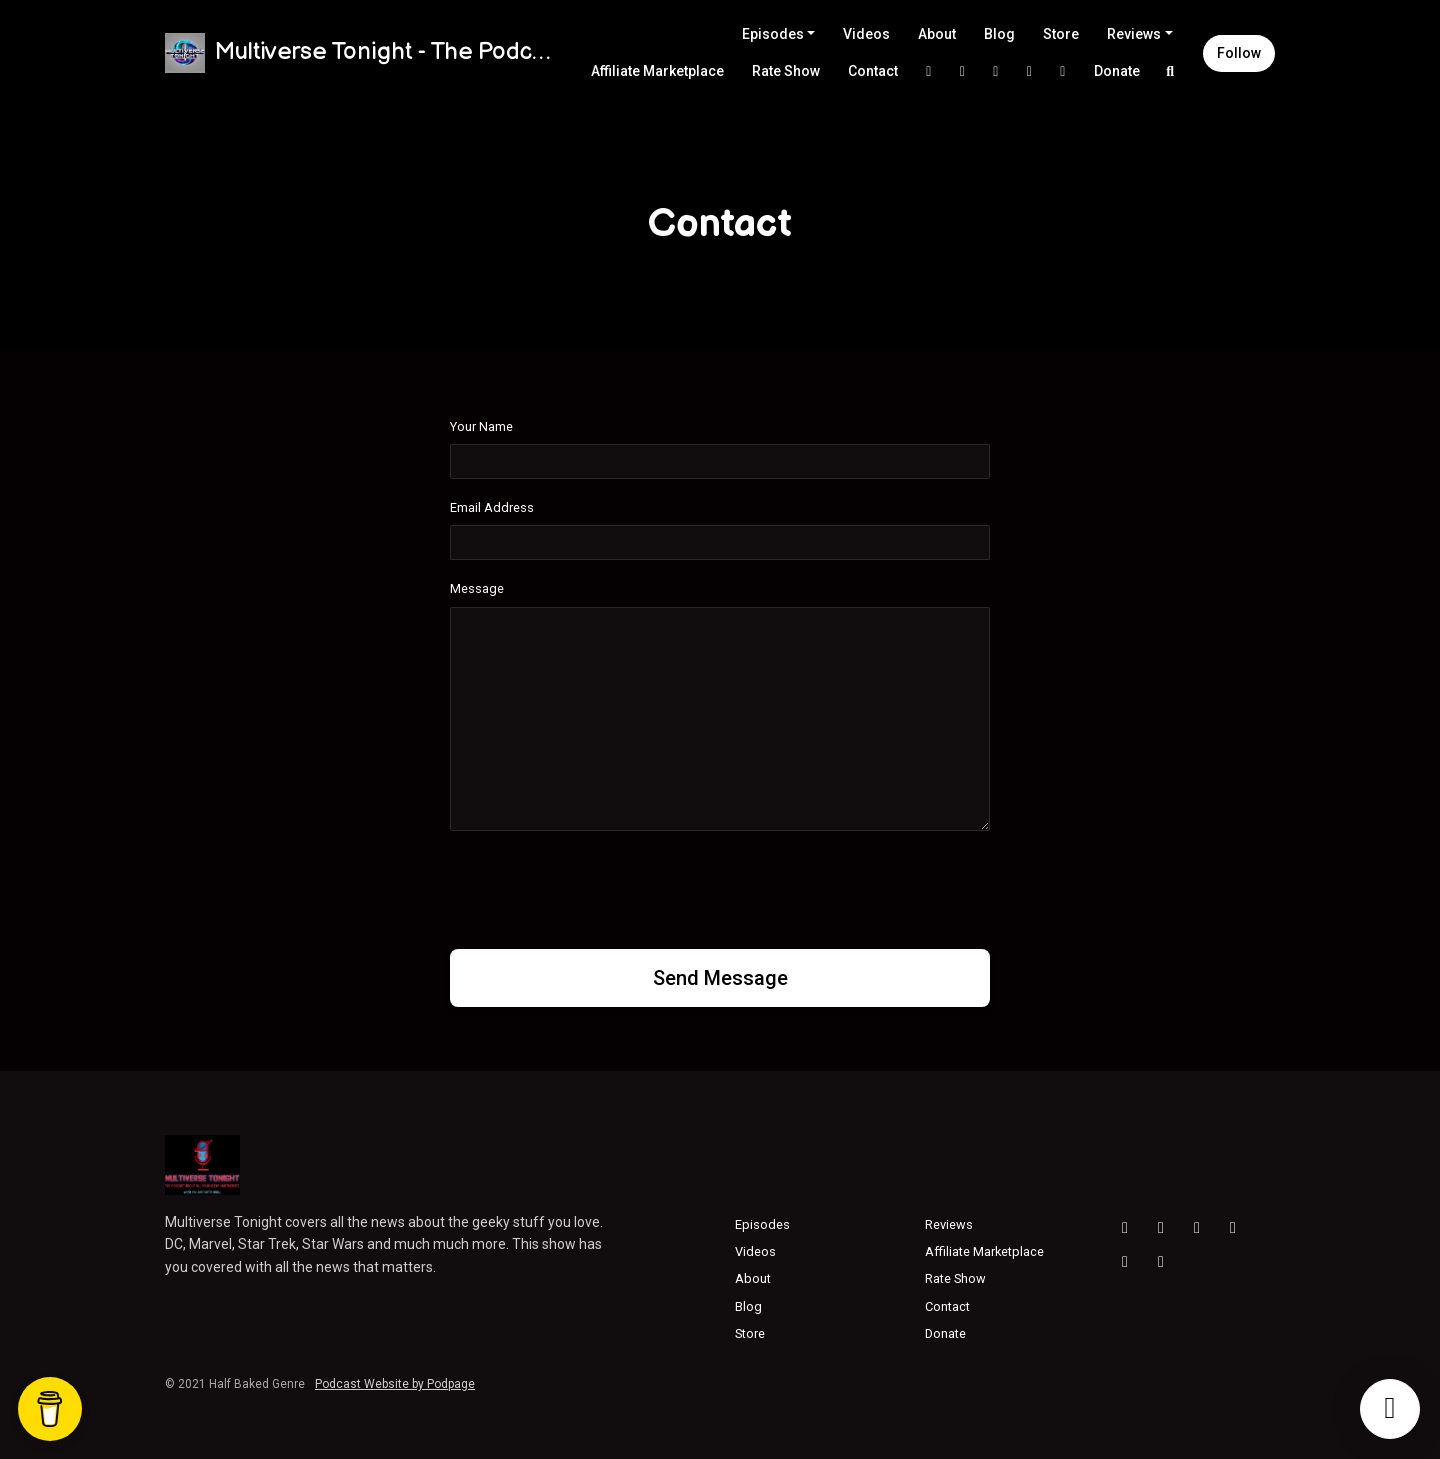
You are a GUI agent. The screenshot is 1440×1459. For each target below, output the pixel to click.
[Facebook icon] (1233, 1228)
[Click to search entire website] (1171, 71)
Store (1061, 34)
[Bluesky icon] (1161, 1262)
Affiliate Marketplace (657, 71)
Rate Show (786, 71)
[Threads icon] (1197, 1228)
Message (477, 588)
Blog (999, 34)
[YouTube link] (1030, 71)
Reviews (1134, 34)
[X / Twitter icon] (1125, 1262)
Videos (866, 34)
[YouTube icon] (1125, 1228)
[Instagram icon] (1161, 1228)
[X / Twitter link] (929, 71)
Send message (720, 978)
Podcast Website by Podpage (395, 1384)
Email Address (492, 507)
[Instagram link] (963, 71)
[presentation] (602, 886)
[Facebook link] (996, 71)
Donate (1117, 71)
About (937, 34)
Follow (1239, 53)
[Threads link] (1063, 71)
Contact (873, 71)
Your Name (481, 426)
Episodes (773, 34)
